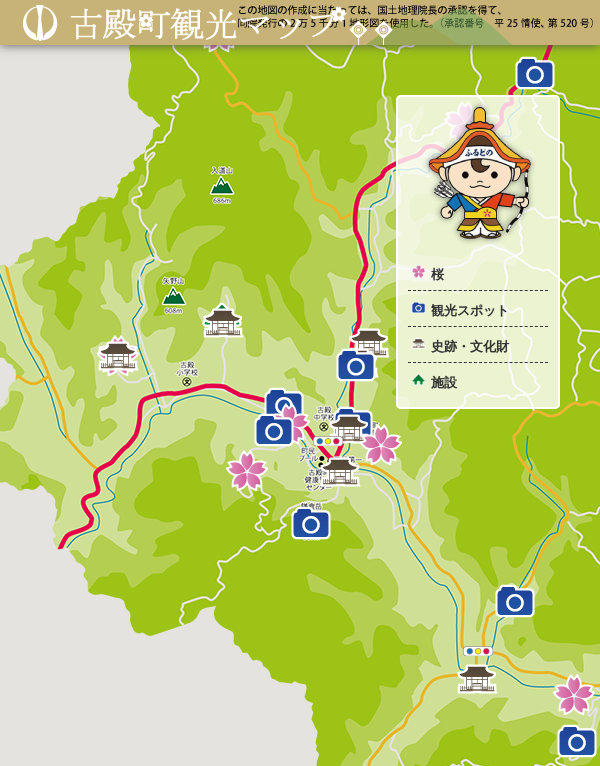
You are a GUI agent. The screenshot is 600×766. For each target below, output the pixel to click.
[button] (247, 471)
